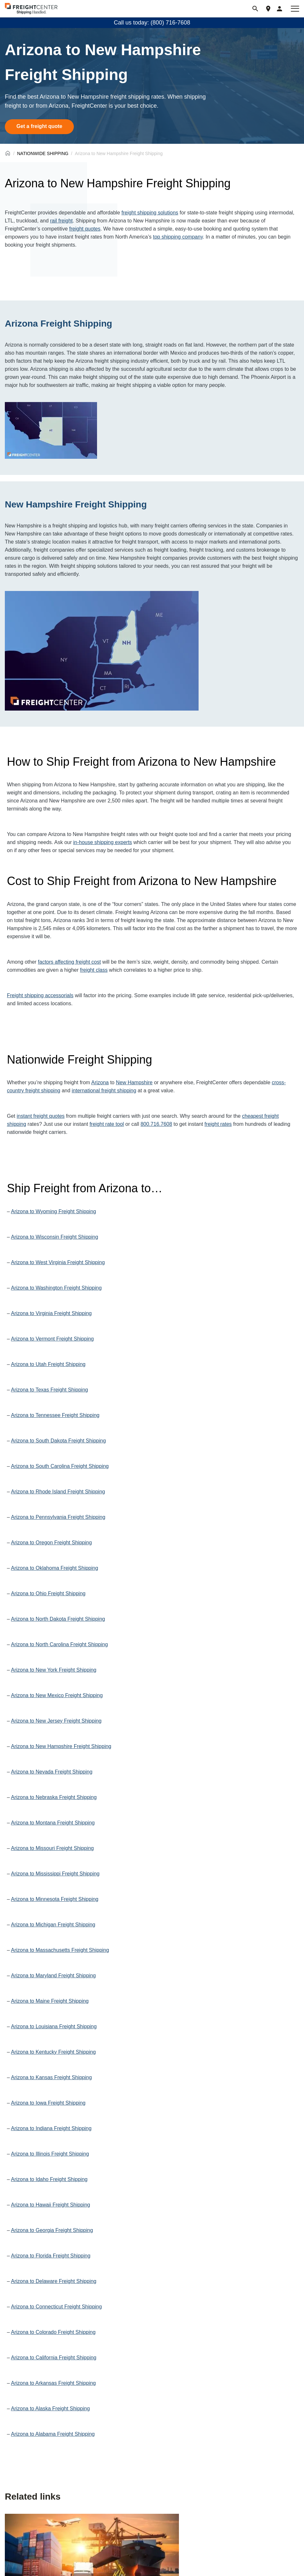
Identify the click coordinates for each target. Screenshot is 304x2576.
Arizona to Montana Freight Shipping (53, 1822)
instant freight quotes (41, 1116)
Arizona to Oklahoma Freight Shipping (54, 1568)
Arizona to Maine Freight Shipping (50, 2001)
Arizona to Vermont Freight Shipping (52, 1339)
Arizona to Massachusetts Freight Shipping (60, 1950)
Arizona (100, 1082)
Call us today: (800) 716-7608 (152, 22)
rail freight (61, 220)
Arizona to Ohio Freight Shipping (48, 1593)
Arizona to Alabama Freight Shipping (53, 2434)
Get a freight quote (39, 126)
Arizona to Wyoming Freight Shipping (53, 1211)
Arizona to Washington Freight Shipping (56, 1288)
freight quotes (85, 228)
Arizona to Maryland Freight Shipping (53, 1975)
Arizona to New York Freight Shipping (53, 1670)
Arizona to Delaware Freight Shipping (53, 2281)
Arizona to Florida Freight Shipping (50, 2255)
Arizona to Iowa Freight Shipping (48, 2103)
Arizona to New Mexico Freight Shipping (57, 1695)
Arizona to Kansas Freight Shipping (51, 2077)
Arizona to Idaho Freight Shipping (49, 2179)
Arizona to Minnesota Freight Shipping (54, 1899)
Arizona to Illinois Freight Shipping (50, 2154)
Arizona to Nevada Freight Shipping (52, 1772)
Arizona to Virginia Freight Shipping (51, 1313)
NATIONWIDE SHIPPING (42, 153)
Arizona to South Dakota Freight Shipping (58, 1440)
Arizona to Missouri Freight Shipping (52, 1848)
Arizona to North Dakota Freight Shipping (58, 1619)
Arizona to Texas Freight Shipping (49, 1389)
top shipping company (177, 237)
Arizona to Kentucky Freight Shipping (53, 2052)
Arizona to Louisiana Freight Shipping (54, 2026)
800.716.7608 (156, 1124)
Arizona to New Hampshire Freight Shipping (61, 1746)
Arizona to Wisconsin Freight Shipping (54, 1237)
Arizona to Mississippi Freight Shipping (55, 1873)
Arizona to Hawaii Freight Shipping (50, 2204)
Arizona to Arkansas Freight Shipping (53, 2383)
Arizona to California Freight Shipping (53, 2357)
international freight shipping (104, 1090)
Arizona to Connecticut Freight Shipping (56, 2306)
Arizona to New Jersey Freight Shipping (56, 1721)
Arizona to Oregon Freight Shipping (51, 1542)
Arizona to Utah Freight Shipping (48, 1364)
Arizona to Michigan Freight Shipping (53, 1924)
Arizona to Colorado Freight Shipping (53, 2332)
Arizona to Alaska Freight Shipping (50, 2408)
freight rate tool (107, 1124)
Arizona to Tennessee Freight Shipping (55, 1415)
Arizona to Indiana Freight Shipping (51, 2128)
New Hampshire (134, 1082)
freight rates (217, 1124)
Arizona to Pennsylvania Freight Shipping (58, 1517)
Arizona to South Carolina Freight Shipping (60, 1466)
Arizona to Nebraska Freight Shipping (54, 1797)
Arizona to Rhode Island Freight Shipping (58, 1491)
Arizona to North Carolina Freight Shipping (59, 1644)
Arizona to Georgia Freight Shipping (52, 2230)
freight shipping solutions (150, 212)
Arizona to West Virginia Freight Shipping (58, 1262)
